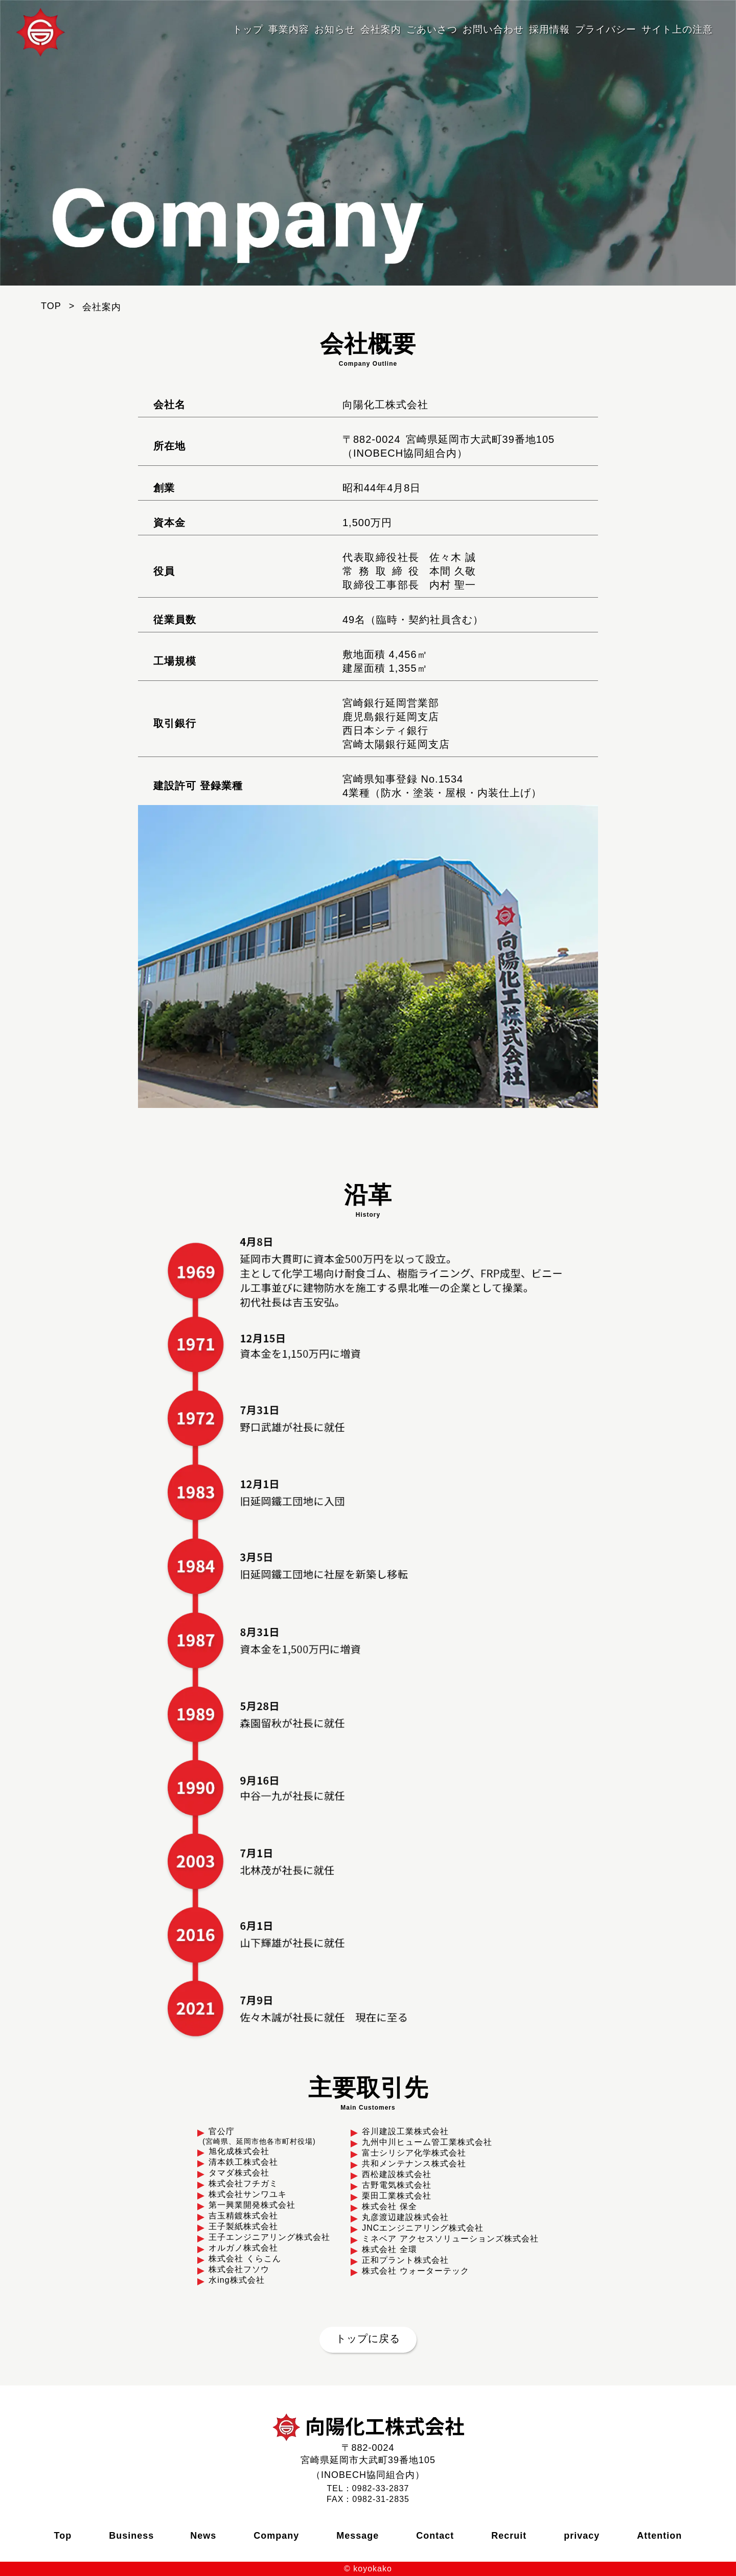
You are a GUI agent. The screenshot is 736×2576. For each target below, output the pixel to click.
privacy (582, 2536)
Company (276, 2536)
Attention (659, 2536)
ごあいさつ (431, 29)
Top (63, 2536)
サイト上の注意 (677, 29)
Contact (435, 2536)
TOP (51, 306)
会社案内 (380, 29)
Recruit (508, 2536)
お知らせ (334, 29)
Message (357, 2536)
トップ (248, 29)
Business (131, 2536)
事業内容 (288, 29)
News (203, 2536)
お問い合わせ (493, 29)
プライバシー (605, 29)
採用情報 (549, 29)
